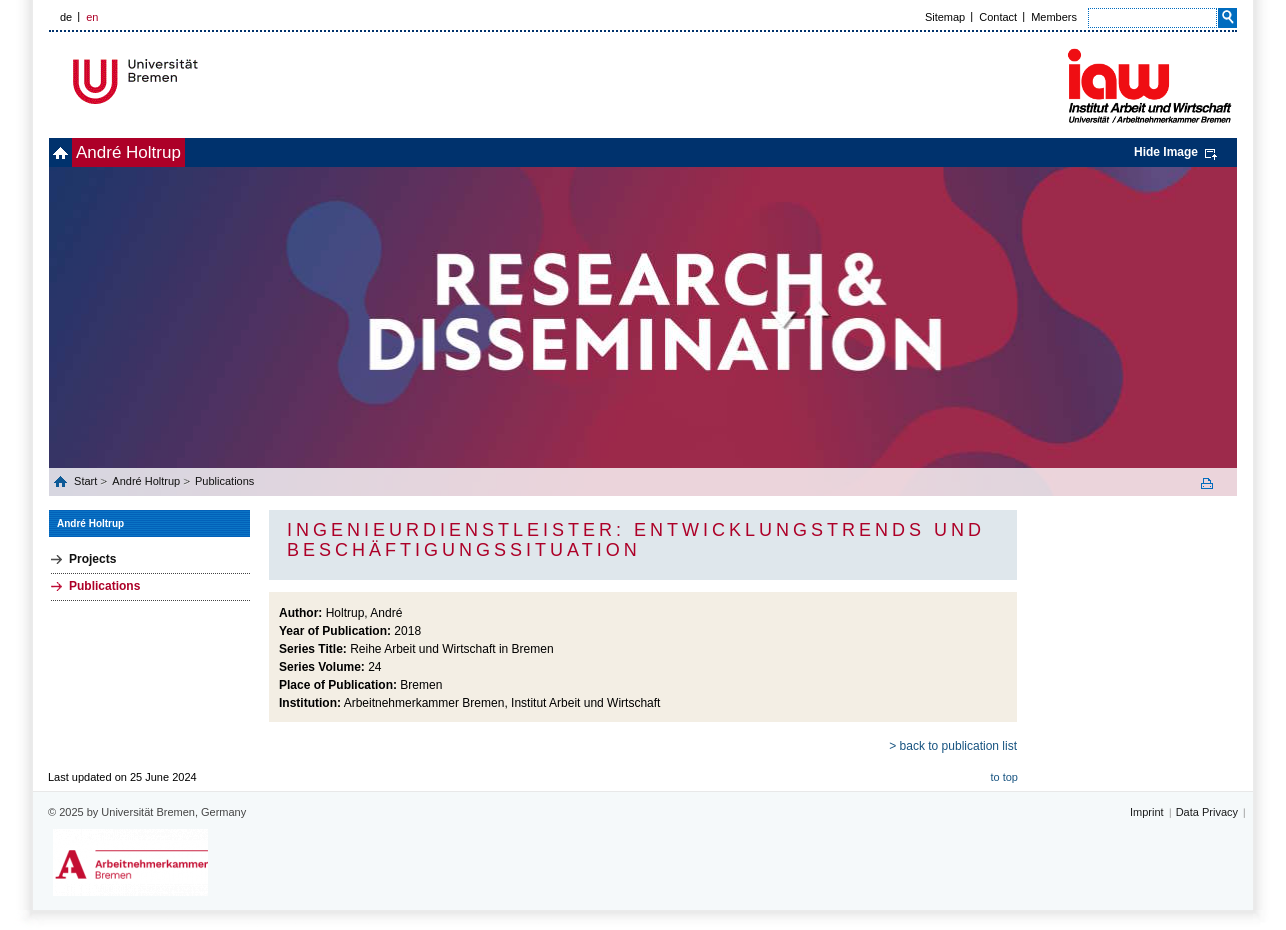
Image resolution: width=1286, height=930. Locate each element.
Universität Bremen (202, 81)
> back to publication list (953, 746)
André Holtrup (161, 152)
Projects (92, 559)
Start (87, 481)
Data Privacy (1207, 812)
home (71, 152)
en (92, 17)
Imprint (1147, 812)
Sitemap (945, 17)
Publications (224, 481)
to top (1004, 777)
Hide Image (1166, 152)
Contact (998, 17)
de (66, 17)
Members (1054, 17)
